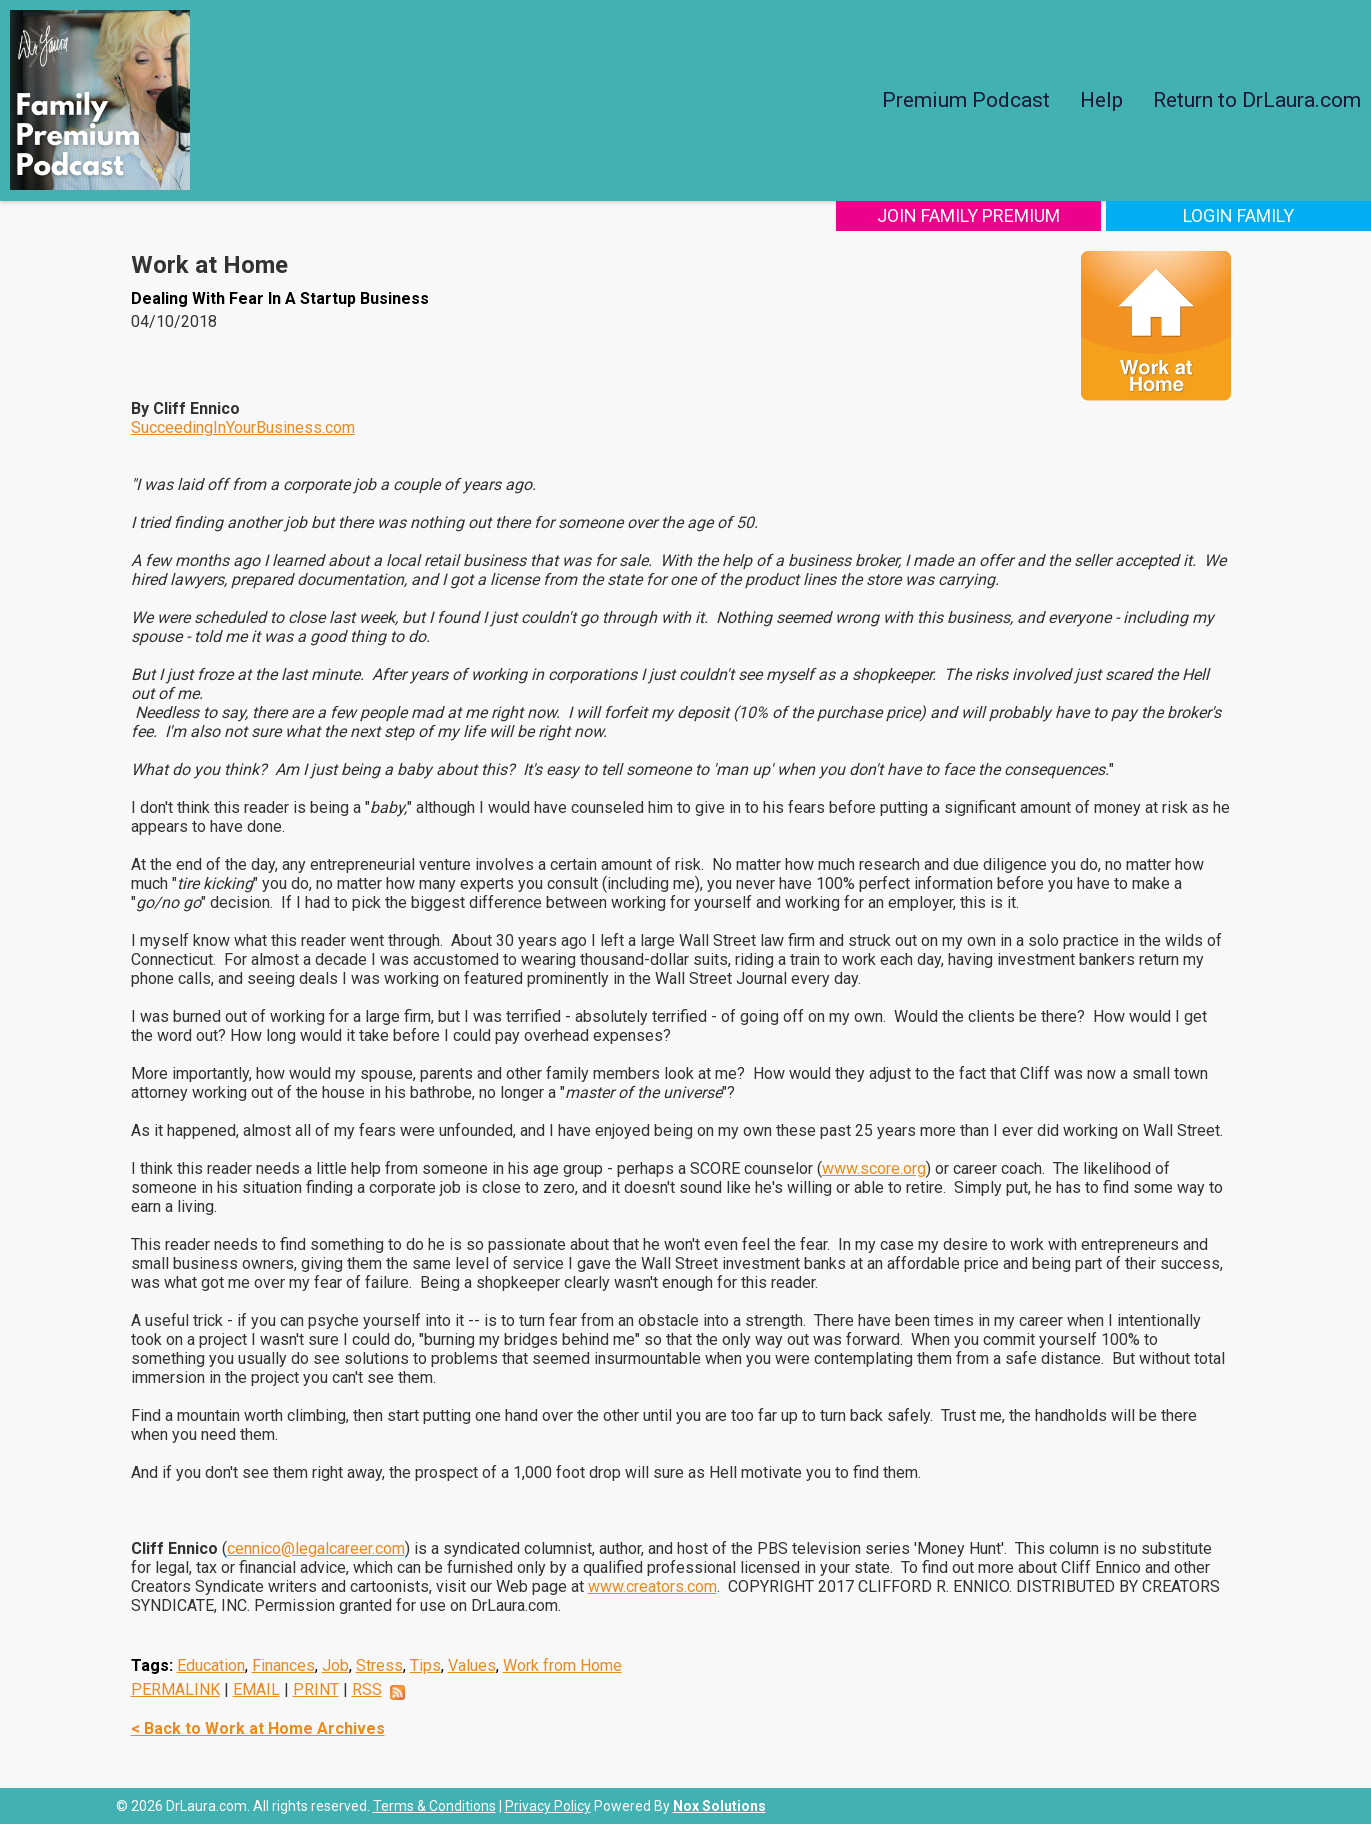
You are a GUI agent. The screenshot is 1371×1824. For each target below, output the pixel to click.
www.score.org (874, 1168)
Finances (283, 1665)
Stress (379, 1665)
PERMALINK (175, 1689)
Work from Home (562, 1665)
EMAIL (256, 1689)
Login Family (1238, 215)
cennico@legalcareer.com (316, 1548)
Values (472, 1665)
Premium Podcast (966, 100)
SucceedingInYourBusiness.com (243, 427)
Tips (425, 1665)
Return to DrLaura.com (1257, 100)
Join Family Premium (968, 215)
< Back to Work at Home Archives (258, 1728)
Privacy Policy (548, 1806)
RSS (367, 1689)
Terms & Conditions (434, 1806)
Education (211, 1665)
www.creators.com (652, 1586)
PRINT (316, 1689)
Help (1101, 100)
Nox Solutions (719, 1806)
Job (335, 1665)
